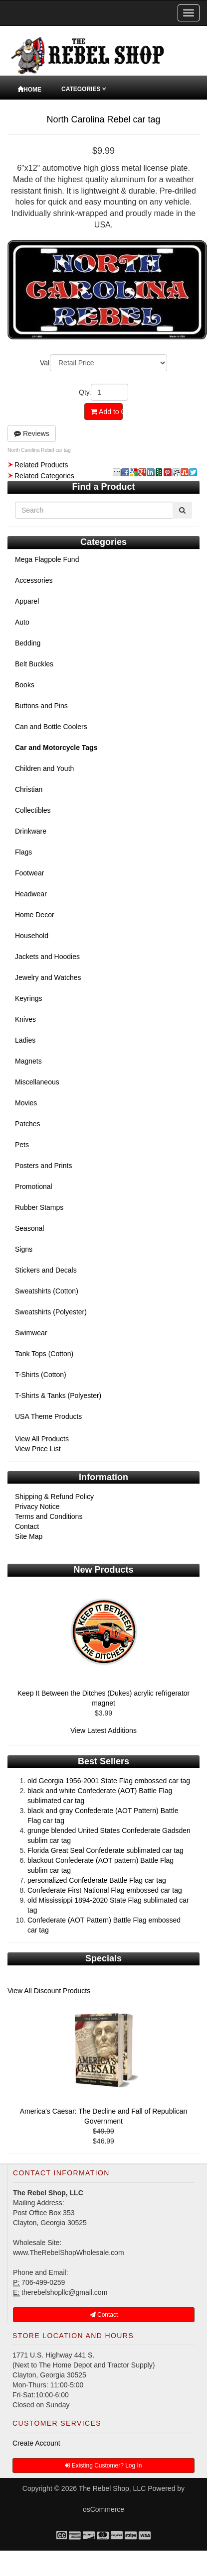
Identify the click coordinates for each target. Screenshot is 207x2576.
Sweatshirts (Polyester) (51, 1312)
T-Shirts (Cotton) (40, 1375)
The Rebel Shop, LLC (112, 2488)
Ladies (25, 1040)
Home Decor (34, 915)
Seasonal (29, 1228)
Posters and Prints (43, 1166)
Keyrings (28, 998)
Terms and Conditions (48, 1516)
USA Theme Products (48, 1416)
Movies (26, 1103)
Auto (22, 622)
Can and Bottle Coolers (51, 727)
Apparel (27, 601)
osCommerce (103, 2509)
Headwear (31, 894)
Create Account (36, 2443)
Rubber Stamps (39, 1207)
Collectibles (33, 810)
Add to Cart (107, 412)
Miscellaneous (37, 1082)
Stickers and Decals (46, 1270)
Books (24, 685)
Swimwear (31, 1333)
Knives (25, 1019)
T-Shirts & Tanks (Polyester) (58, 1395)
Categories (83, 89)
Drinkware (30, 831)
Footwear (29, 873)
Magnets (28, 1061)
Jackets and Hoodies (47, 957)
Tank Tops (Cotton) (44, 1354)
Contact (27, 1526)
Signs (23, 1249)
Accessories (33, 580)
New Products (103, 1570)
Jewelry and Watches (48, 977)
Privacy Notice (37, 1506)
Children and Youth (44, 768)
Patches (27, 1124)
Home (29, 89)
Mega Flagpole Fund (47, 559)
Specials (103, 1958)
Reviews (31, 433)
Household (31, 936)
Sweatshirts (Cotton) (46, 1291)
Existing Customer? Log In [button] (103, 2465)
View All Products (42, 1439)
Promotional (33, 1186)
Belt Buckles (34, 664)
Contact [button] (104, 2314)
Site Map (28, 1536)
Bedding (27, 643)
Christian (28, 789)
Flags (23, 852)
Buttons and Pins (41, 706)
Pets (22, 1145)
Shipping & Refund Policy (54, 1497)
